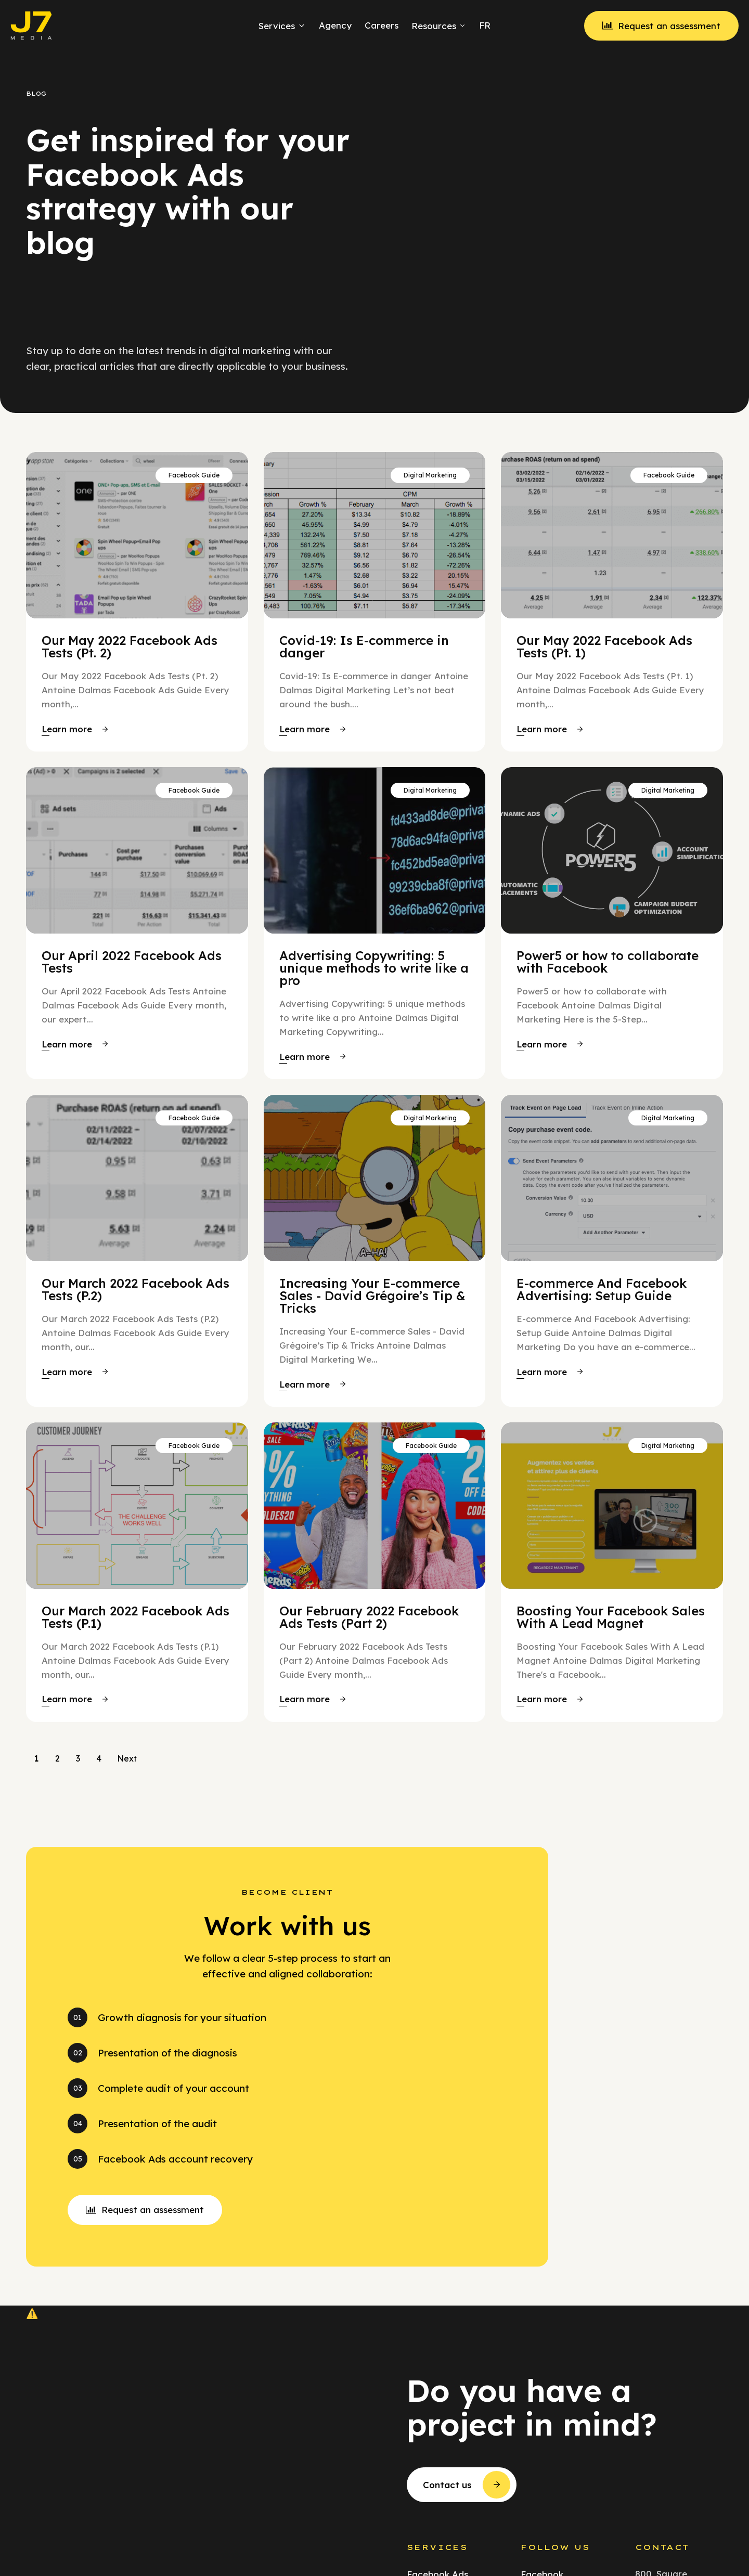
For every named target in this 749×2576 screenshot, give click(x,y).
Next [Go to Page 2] (127, 1758)
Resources (438, 25)
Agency (335, 25)
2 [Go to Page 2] (57, 1758)
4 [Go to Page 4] (98, 1758)
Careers (381, 25)
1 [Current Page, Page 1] (36, 1758)
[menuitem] (483, 25)
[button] (75, 729)
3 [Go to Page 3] (78, 1758)
